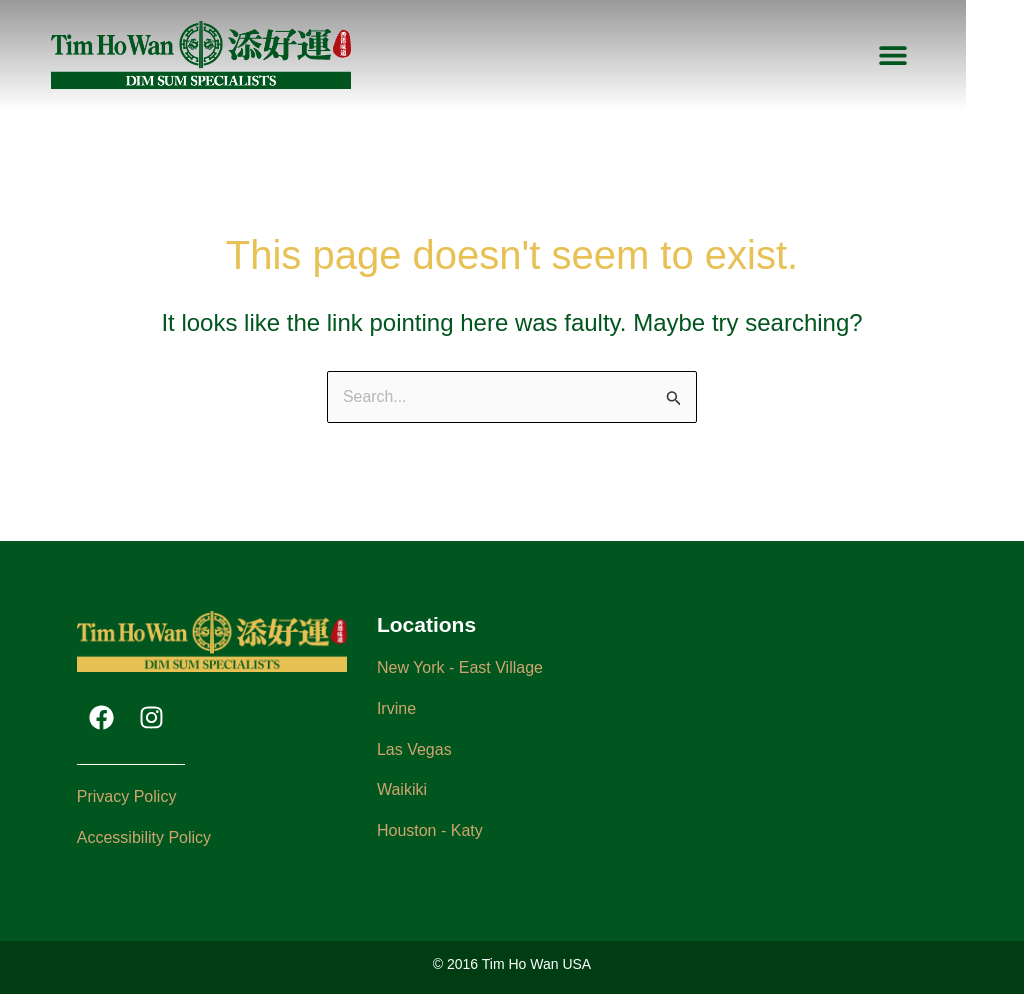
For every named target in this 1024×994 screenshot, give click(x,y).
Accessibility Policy (144, 837)
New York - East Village (460, 667)
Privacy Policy (127, 796)
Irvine (396, 708)
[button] (950, 55)
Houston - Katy (430, 830)
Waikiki (402, 789)
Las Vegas (414, 749)
